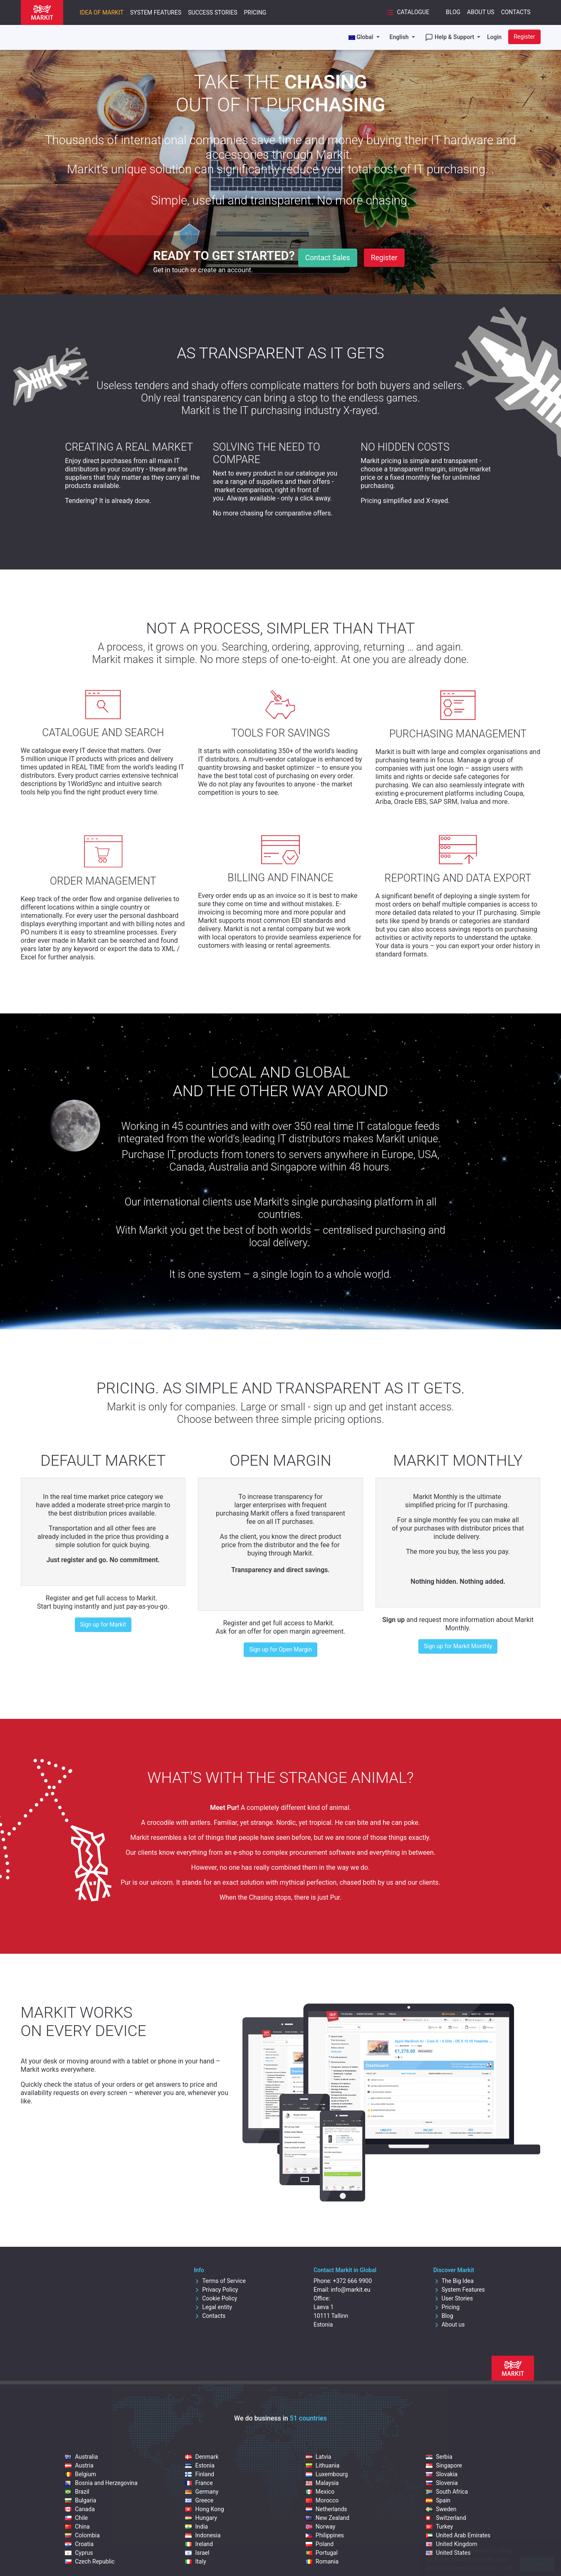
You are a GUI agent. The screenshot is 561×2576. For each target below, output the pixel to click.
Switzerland (446, 2517)
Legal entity (213, 2307)
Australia (81, 2456)
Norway (321, 2526)
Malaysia (322, 2483)
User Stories (453, 2298)
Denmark (201, 2456)
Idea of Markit (102, 12)
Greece (199, 2500)
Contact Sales (327, 258)
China (77, 2526)
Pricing (255, 12)
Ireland (199, 2544)
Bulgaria (80, 2500)
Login (494, 37)
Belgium (80, 2474)
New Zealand (327, 2517)
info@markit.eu (350, 2289)
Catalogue (407, 12)
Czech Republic (90, 2561)
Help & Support (450, 37)
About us (449, 2324)
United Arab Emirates (458, 2535)
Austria (79, 2465)
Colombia (82, 2535)
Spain (438, 2500)
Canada (80, 2509)
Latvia (318, 2456)
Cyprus (79, 2552)
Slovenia (441, 2483)
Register (524, 36)
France (199, 2483)
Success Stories (212, 12)
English (400, 37)
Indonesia (202, 2535)
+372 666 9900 (352, 2281)
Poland (320, 2544)
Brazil (77, 2491)
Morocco (322, 2500)
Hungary (201, 2517)
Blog (453, 12)
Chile (76, 2517)
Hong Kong (204, 2509)
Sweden (441, 2509)
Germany (201, 2491)
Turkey (439, 2526)
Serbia (439, 2456)
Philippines (325, 2535)
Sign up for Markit (103, 1624)
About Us (480, 12)
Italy (195, 2561)
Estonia (199, 2465)
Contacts (516, 12)
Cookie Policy (215, 2298)
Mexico (320, 2491)
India (196, 2526)
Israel (197, 2552)
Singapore (444, 2465)
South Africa (447, 2491)
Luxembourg (327, 2474)
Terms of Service (220, 2281)
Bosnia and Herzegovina (101, 2483)
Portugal (322, 2552)
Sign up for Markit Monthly (458, 1646)
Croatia (79, 2544)
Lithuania (322, 2465)
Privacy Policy (216, 2289)
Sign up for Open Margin (280, 1649)
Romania (322, 2561)
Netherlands (326, 2509)
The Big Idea (453, 2281)
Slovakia (441, 2474)
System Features (155, 12)
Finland (199, 2474)
